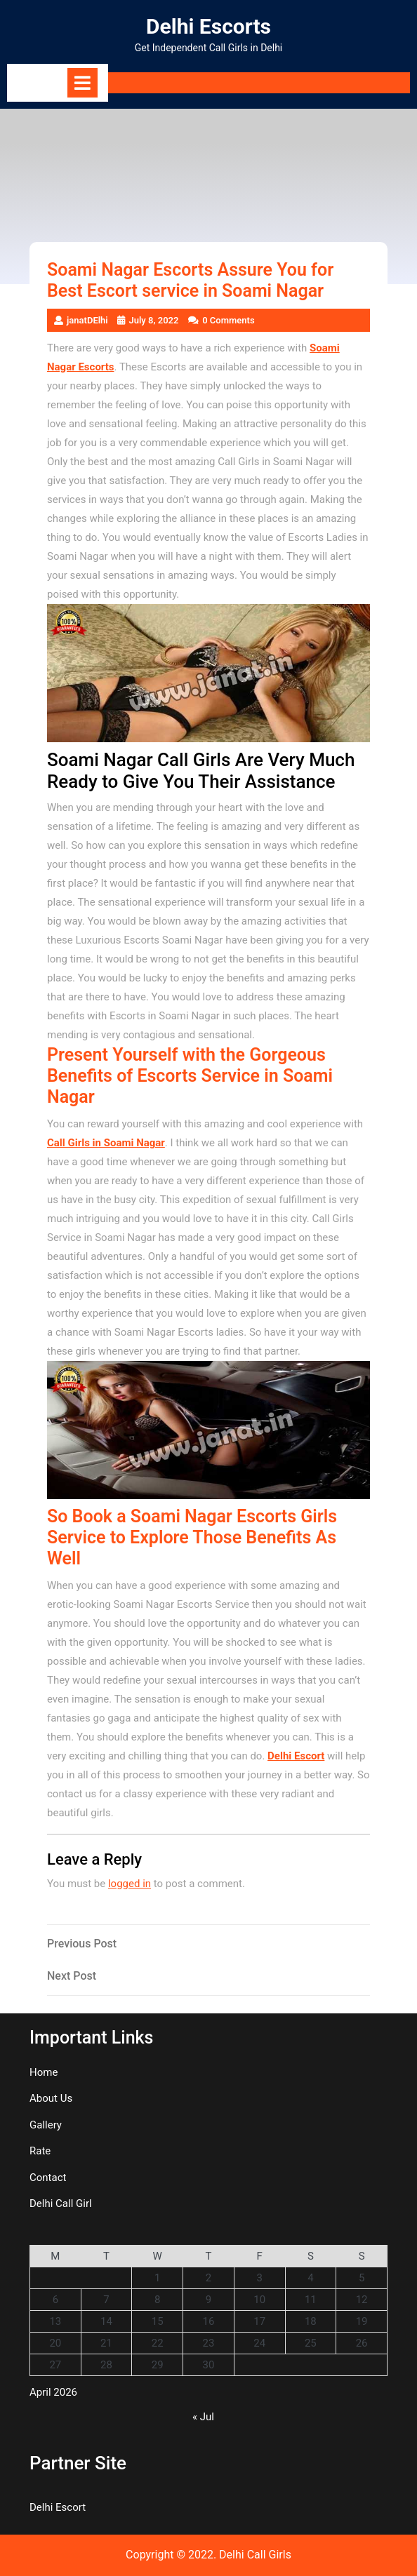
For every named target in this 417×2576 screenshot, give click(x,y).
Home (43, 2072)
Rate (40, 2151)
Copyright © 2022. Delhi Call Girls (208, 2554)
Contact (47, 2177)
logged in (129, 1883)
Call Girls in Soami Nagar (106, 1142)
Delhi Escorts (208, 26)
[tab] (82, 83)
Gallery (45, 2125)
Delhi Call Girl (60, 2203)
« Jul (203, 2416)
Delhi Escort (295, 1756)
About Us (50, 2098)
